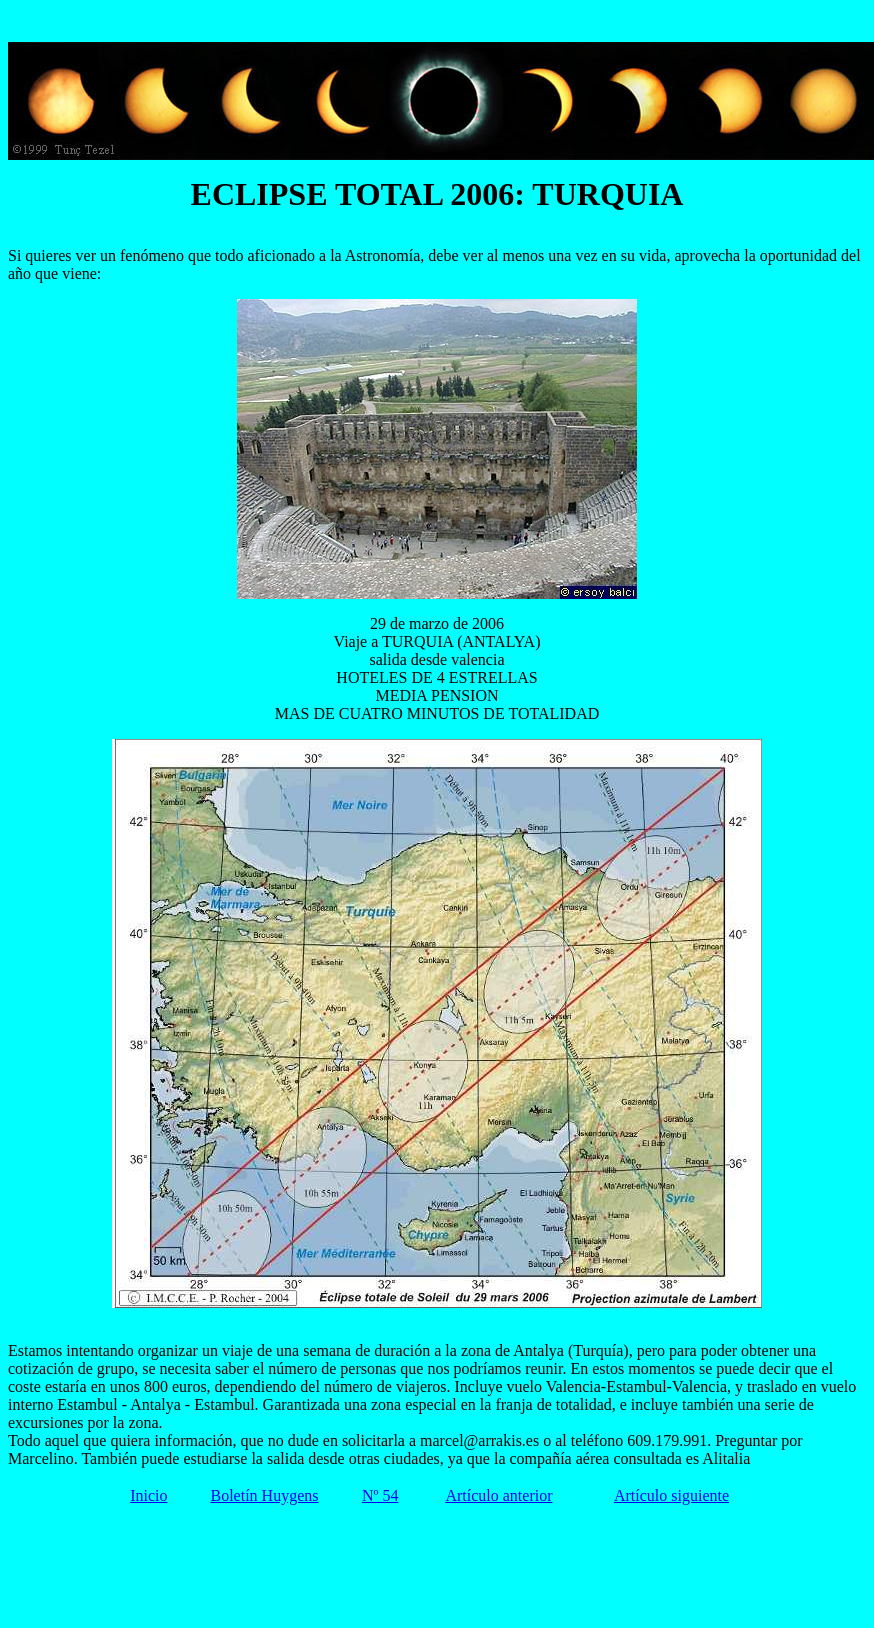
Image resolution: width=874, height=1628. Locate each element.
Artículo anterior (498, 1495)
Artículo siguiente (671, 1495)
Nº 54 (380, 1495)
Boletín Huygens (264, 1495)
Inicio (148, 1495)
